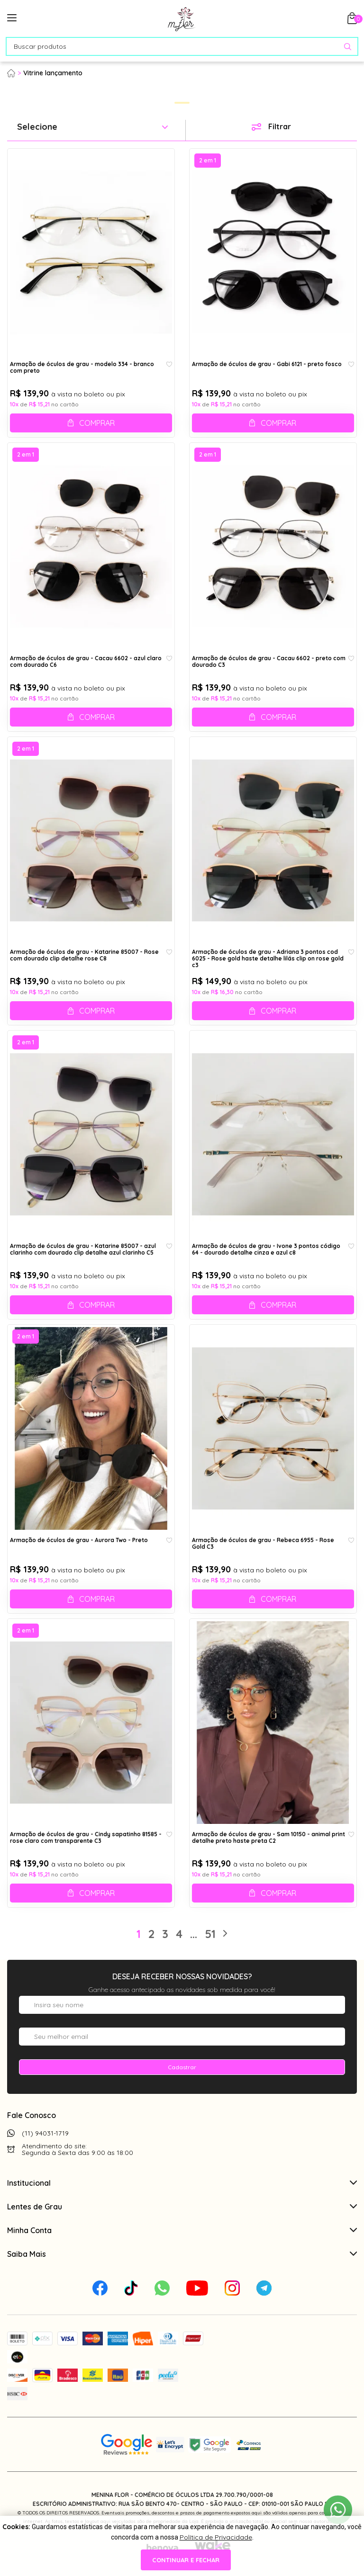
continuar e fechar (185, 2560)
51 (210, 1934)
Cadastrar (182, 2067)
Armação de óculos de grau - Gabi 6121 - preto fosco (267, 364)
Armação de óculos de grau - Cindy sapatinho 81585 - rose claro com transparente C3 (86, 1837)
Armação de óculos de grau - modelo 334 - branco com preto (82, 367)
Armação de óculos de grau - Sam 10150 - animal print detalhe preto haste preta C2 (268, 1837)
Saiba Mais (182, 2254)
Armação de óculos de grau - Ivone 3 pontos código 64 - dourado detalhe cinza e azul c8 (266, 1249)
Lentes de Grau (182, 2206)
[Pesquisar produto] (347, 46)
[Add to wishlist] (169, 364)
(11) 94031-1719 (45, 2133)
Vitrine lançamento (52, 73)
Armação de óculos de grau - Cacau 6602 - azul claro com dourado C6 (86, 661)
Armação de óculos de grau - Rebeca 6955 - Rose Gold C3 (263, 1543)
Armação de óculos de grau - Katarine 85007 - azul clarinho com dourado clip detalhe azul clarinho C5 (83, 1249)
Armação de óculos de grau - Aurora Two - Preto (79, 1540)
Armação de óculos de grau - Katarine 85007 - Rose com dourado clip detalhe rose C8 (84, 955)
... (193, 1934)
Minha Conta (182, 2230)
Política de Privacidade (216, 2537)
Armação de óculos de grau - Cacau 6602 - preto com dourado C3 (269, 661)
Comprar (97, 423)
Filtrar (279, 126)
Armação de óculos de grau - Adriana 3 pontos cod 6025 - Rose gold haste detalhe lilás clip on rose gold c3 (268, 958)
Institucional (182, 2183)
